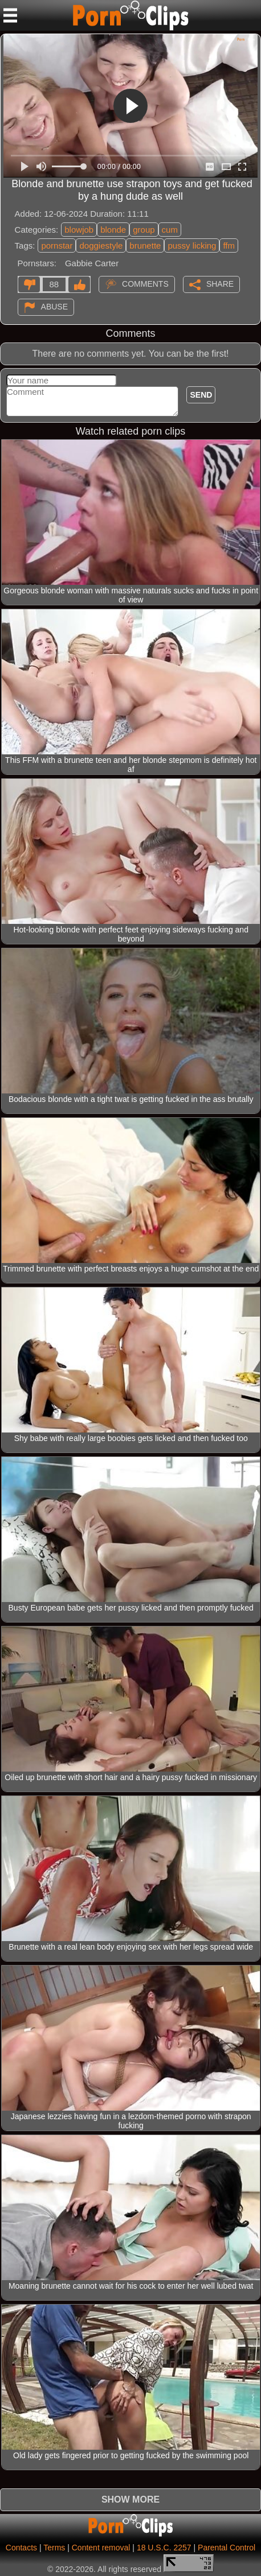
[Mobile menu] (10, 15)
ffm (229, 245)
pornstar (56, 245)
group (143, 229)
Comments (145, 283)
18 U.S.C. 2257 (164, 2547)
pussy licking (192, 245)
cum (170, 229)
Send (201, 394)
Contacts (21, 2547)
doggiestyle (101, 245)
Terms (54, 2547)
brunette (145, 245)
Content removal (101, 2547)
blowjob (78, 229)
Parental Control (226, 2547)
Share (220, 283)
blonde (113, 229)
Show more (130, 2499)
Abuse (54, 306)
